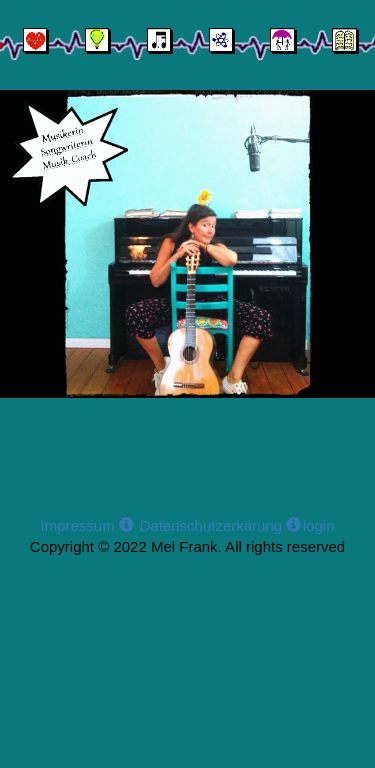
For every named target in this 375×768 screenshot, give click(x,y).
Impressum (86, 525)
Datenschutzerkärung (218, 525)
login (319, 525)
